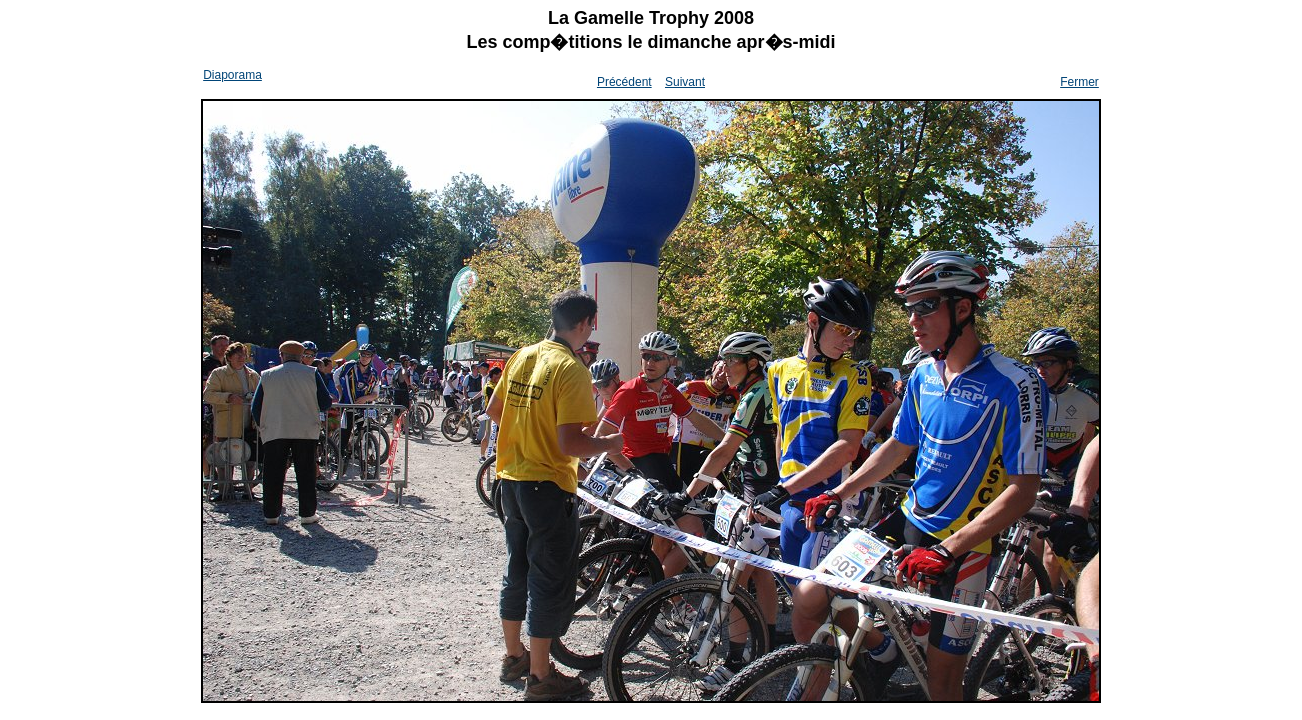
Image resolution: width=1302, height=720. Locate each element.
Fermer (1079, 82)
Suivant (685, 82)
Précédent (624, 82)
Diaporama (232, 75)
